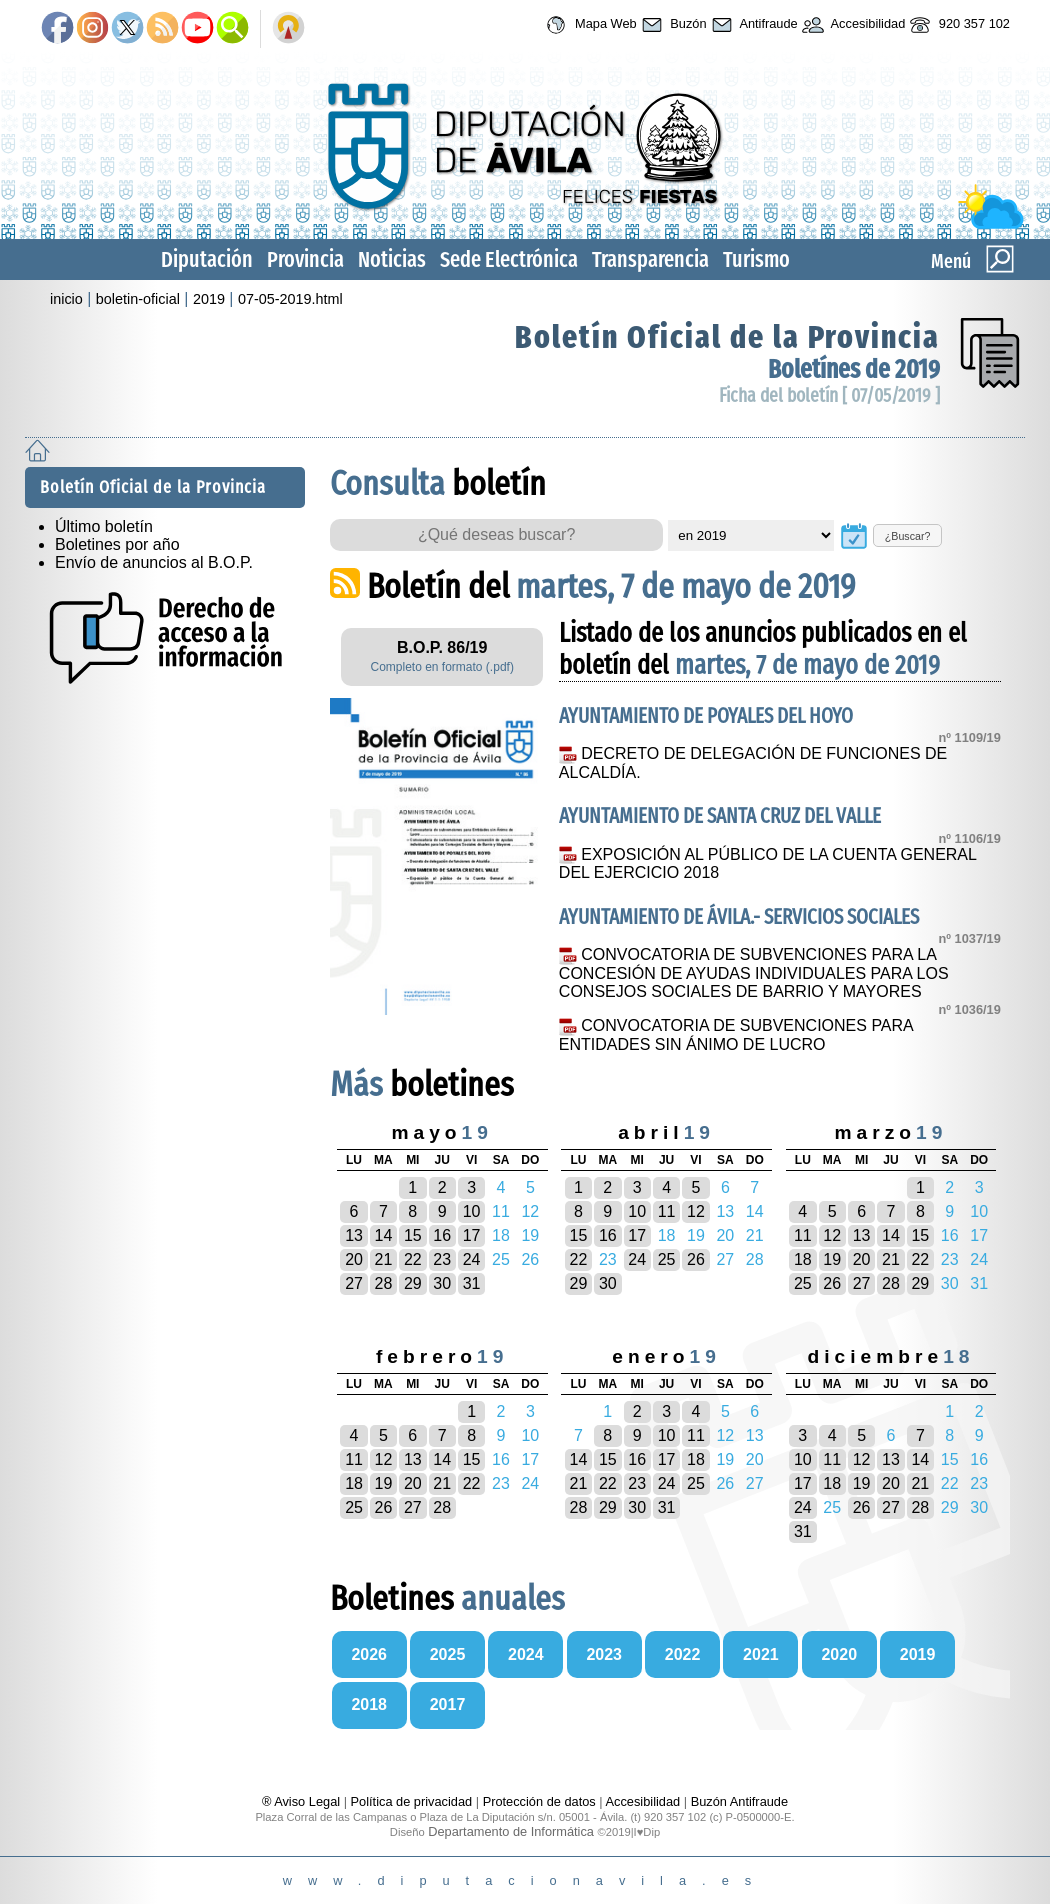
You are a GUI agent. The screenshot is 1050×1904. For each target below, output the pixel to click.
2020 (839, 1654)
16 (442, 1235)
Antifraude (752, 25)
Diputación (207, 259)
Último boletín (104, 526)
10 (472, 1211)
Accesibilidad (852, 25)
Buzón (672, 25)
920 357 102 (957, 25)
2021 (761, 1654)
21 (384, 1259)
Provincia (305, 259)
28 (384, 1283)
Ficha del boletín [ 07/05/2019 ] (829, 395)
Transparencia (650, 259)
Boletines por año (117, 544)
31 (472, 1283)
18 (803, 1259)
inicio (66, 299)
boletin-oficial (138, 299)
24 (472, 1259)
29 (413, 1283)
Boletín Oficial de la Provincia (727, 337)
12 (696, 1211)
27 (354, 1283)
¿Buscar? (908, 536)
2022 (683, 1654)
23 (442, 1259)
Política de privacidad (412, 1801)
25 (667, 1259)
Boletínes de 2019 (854, 369)
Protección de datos (539, 1801)
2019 (209, 299)
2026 (369, 1654)
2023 (604, 1654)
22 (413, 1259)
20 (354, 1259)
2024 (526, 1654)
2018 (369, 1704)
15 (413, 1235)
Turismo (756, 259)
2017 (448, 1704)
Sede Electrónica (509, 259)
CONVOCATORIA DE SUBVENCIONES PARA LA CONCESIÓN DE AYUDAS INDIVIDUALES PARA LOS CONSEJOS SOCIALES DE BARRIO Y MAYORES (754, 973)
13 (354, 1235)
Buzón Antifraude (739, 1801)
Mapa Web (588, 25)
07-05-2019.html (290, 299)
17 (472, 1235)
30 (442, 1283)
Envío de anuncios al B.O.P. (154, 562)
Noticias (392, 259)
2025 (448, 1654)
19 (832, 1259)
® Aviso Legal (303, 1801)
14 (384, 1235)
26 (696, 1259)
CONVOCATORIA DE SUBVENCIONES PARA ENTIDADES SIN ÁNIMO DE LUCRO (736, 1035)
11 (667, 1211)
